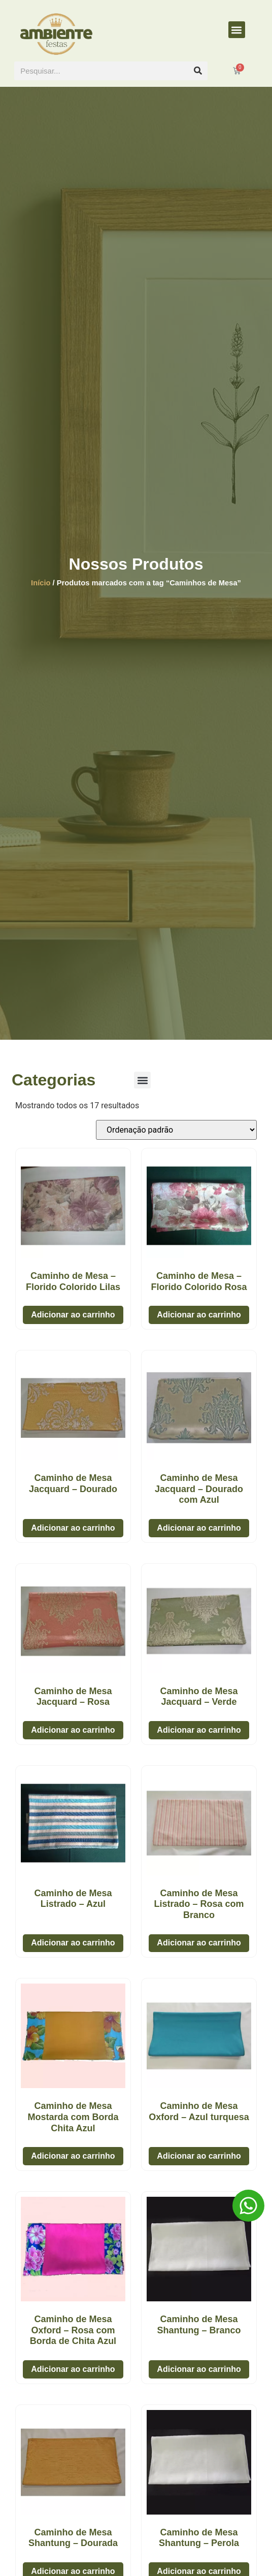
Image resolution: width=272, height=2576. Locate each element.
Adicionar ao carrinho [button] (73, 1314)
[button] (236, 29)
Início (40, 583)
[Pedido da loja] (176, 1130)
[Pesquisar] (198, 70)
